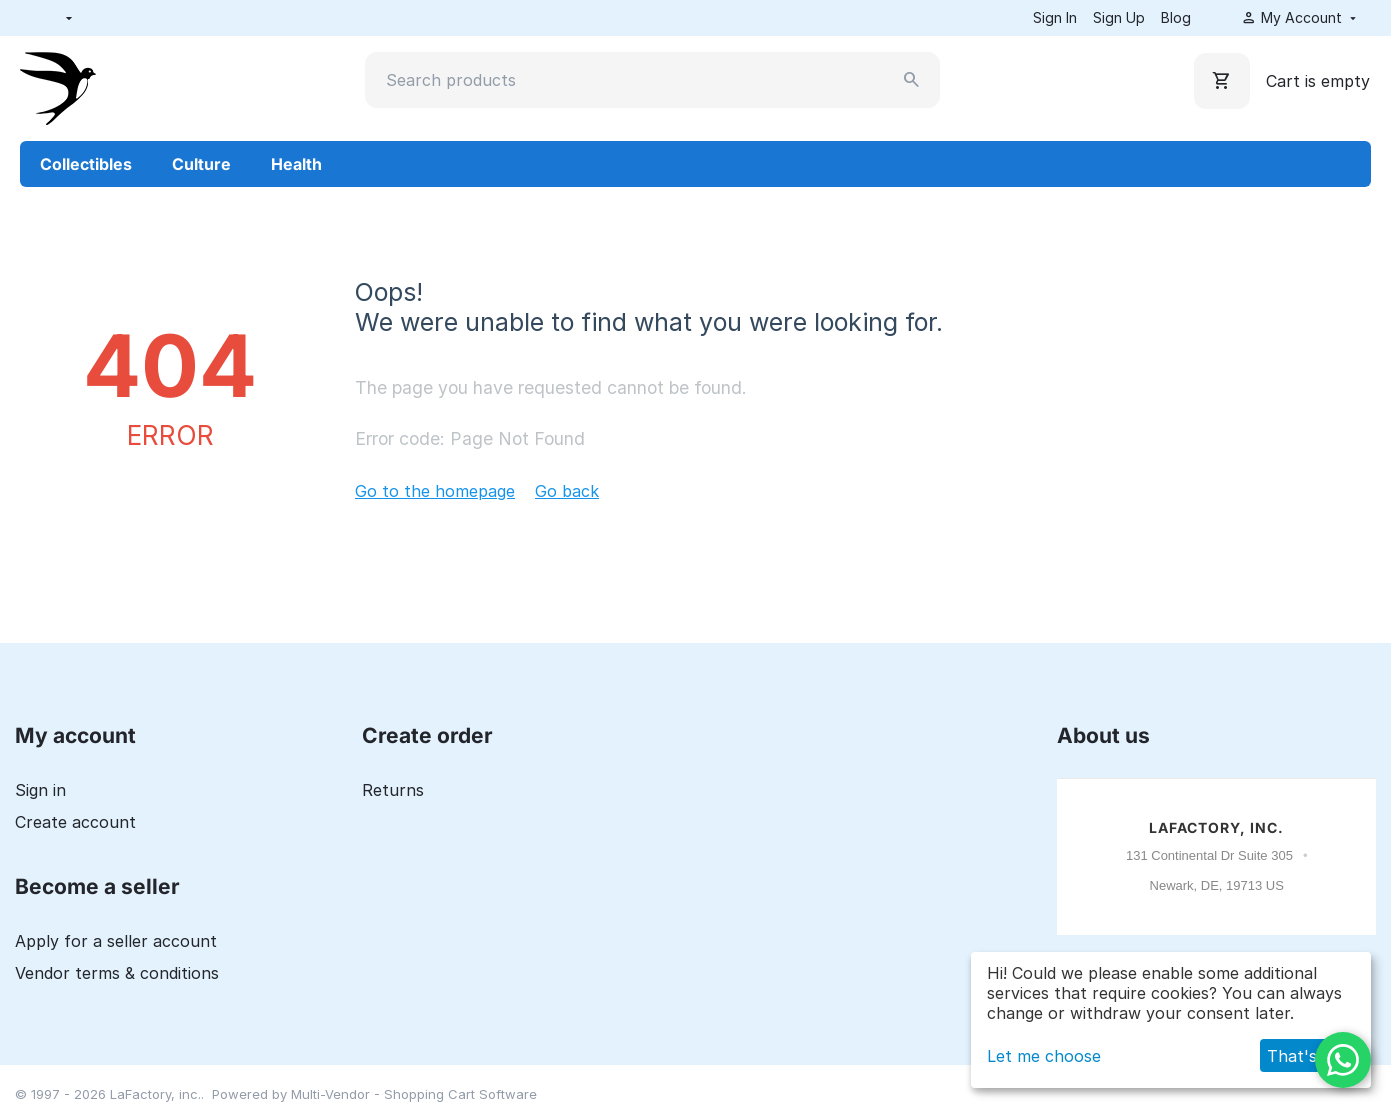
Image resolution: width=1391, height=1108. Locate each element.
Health (296, 164)
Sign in (40, 790)
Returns (393, 790)
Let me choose (1044, 1056)
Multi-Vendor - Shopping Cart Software (414, 1094)
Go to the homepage (435, 491)
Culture (201, 164)
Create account (75, 822)
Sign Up (1119, 17)
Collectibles (86, 164)
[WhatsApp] (1343, 1060)
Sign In (1055, 17)
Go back (567, 491)
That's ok (1304, 1056)
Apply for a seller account (116, 941)
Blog (1176, 17)
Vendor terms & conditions (117, 973)
